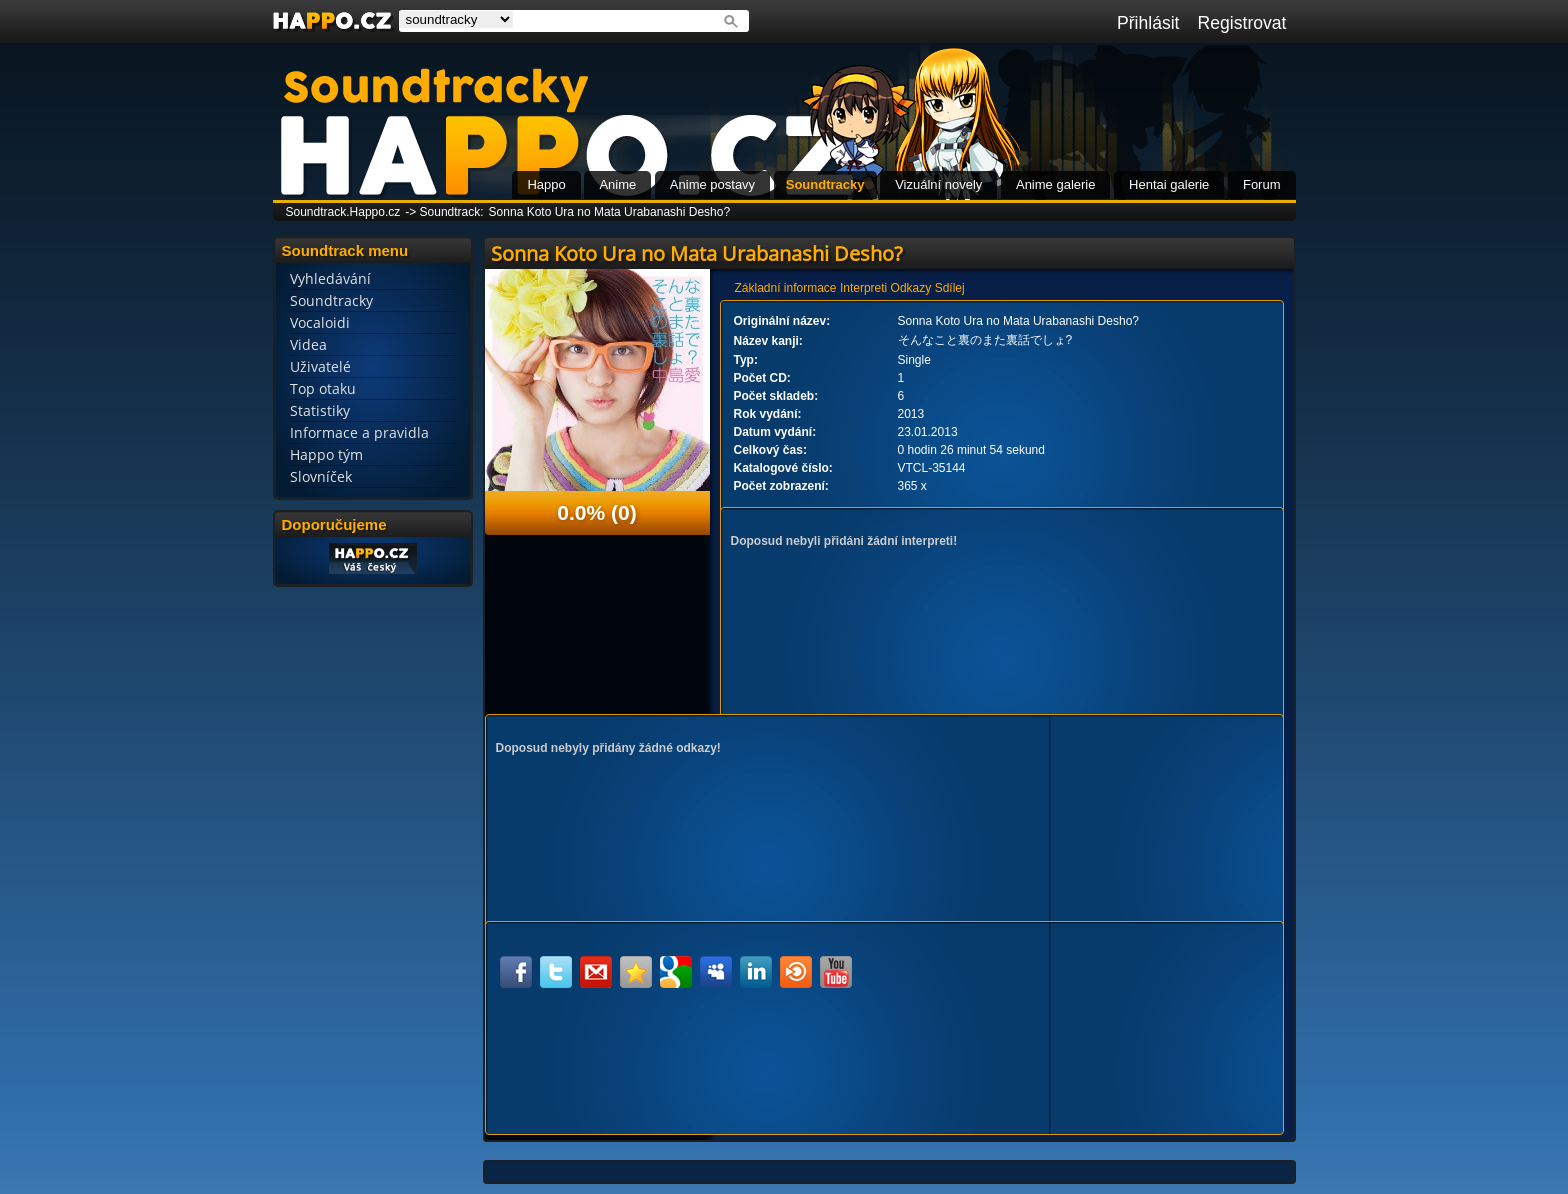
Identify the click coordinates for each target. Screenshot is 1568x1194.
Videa (308, 344)
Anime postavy (712, 184)
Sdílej (950, 288)
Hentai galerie (1169, 184)
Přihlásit (1148, 23)
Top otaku (323, 388)
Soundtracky (825, 184)
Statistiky (320, 410)
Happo (546, 184)
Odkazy (911, 288)
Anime (617, 184)
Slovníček (321, 476)
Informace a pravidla (359, 432)
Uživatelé (320, 366)
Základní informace (786, 288)
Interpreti (863, 288)
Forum (1262, 184)
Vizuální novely (938, 184)
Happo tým (326, 454)
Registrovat (1242, 23)
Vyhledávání (330, 278)
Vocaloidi (320, 322)
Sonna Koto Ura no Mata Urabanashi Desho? (609, 212)
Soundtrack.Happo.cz (343, 212)
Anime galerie (1056, 184)
